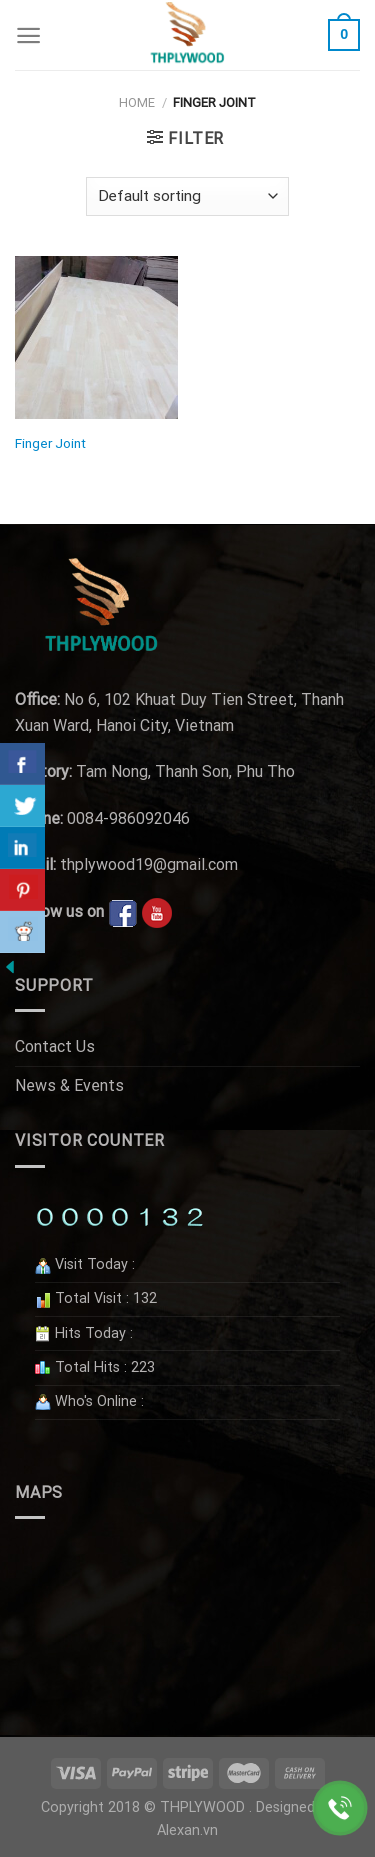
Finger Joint (50, 443)
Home (137, 102)
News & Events (69, 1085)
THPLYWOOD (202, 1807)
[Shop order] (187, 196)
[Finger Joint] (96, 337)
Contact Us (55, 1046)
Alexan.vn (187, 1830)
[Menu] (28, 35)
